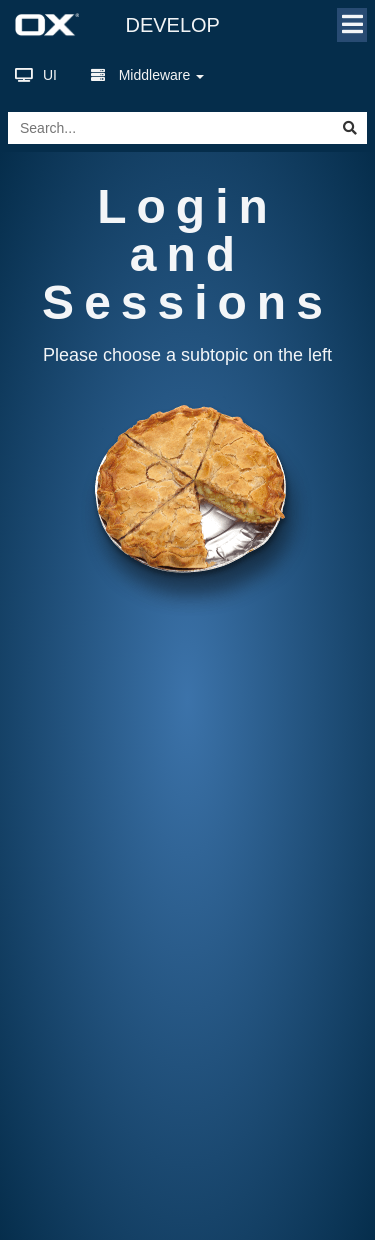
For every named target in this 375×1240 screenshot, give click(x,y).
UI (36, 75)
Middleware (147, 75)
